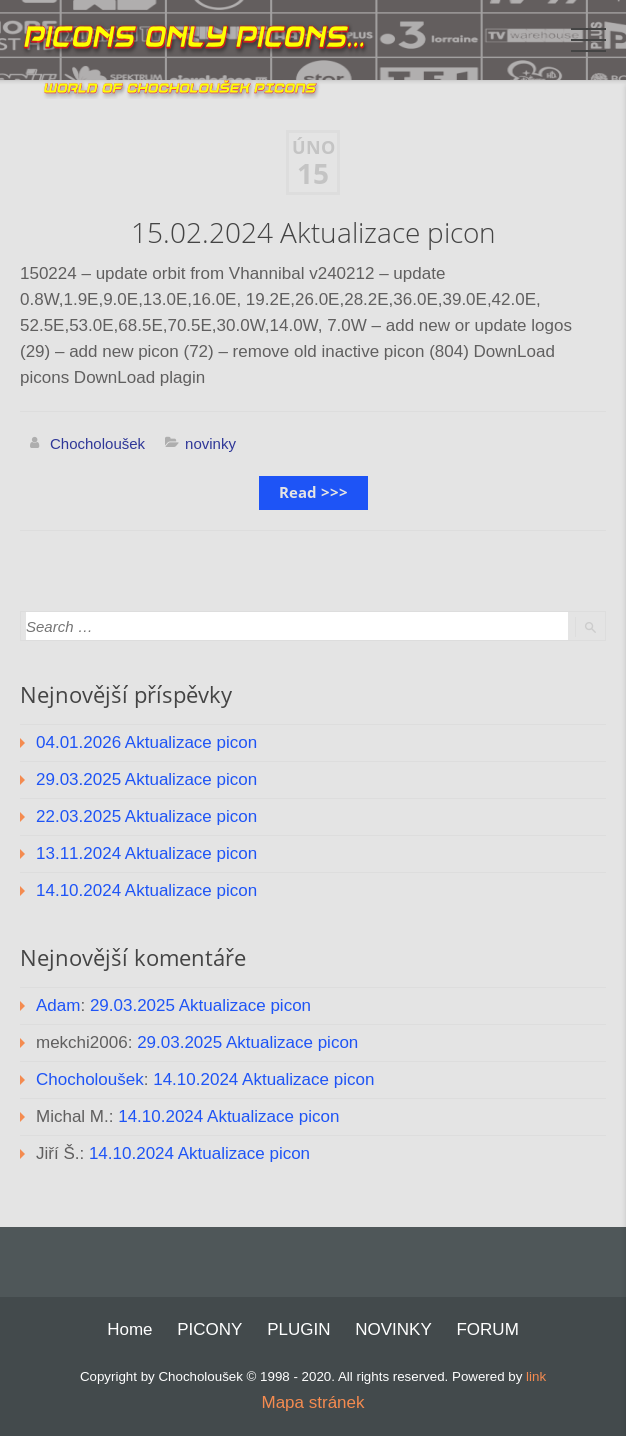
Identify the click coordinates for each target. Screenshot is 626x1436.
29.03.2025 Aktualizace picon (146, 779)
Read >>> (313, 492)
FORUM (487, 1329)
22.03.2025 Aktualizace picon (146, 816)
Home (129, 1329)
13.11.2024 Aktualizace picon (146, 853)
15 (313, 174)
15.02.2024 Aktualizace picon (313, 232)
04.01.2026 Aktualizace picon (146, 742)
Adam (58, 1005)
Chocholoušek (97, 443)
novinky (210, 443)
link (536, 1376)
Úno (313, 147)
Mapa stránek (313, 1402)
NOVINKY (393, 1329)
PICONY (209, 1329)
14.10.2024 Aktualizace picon (146, 890)
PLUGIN (298, 1329)
